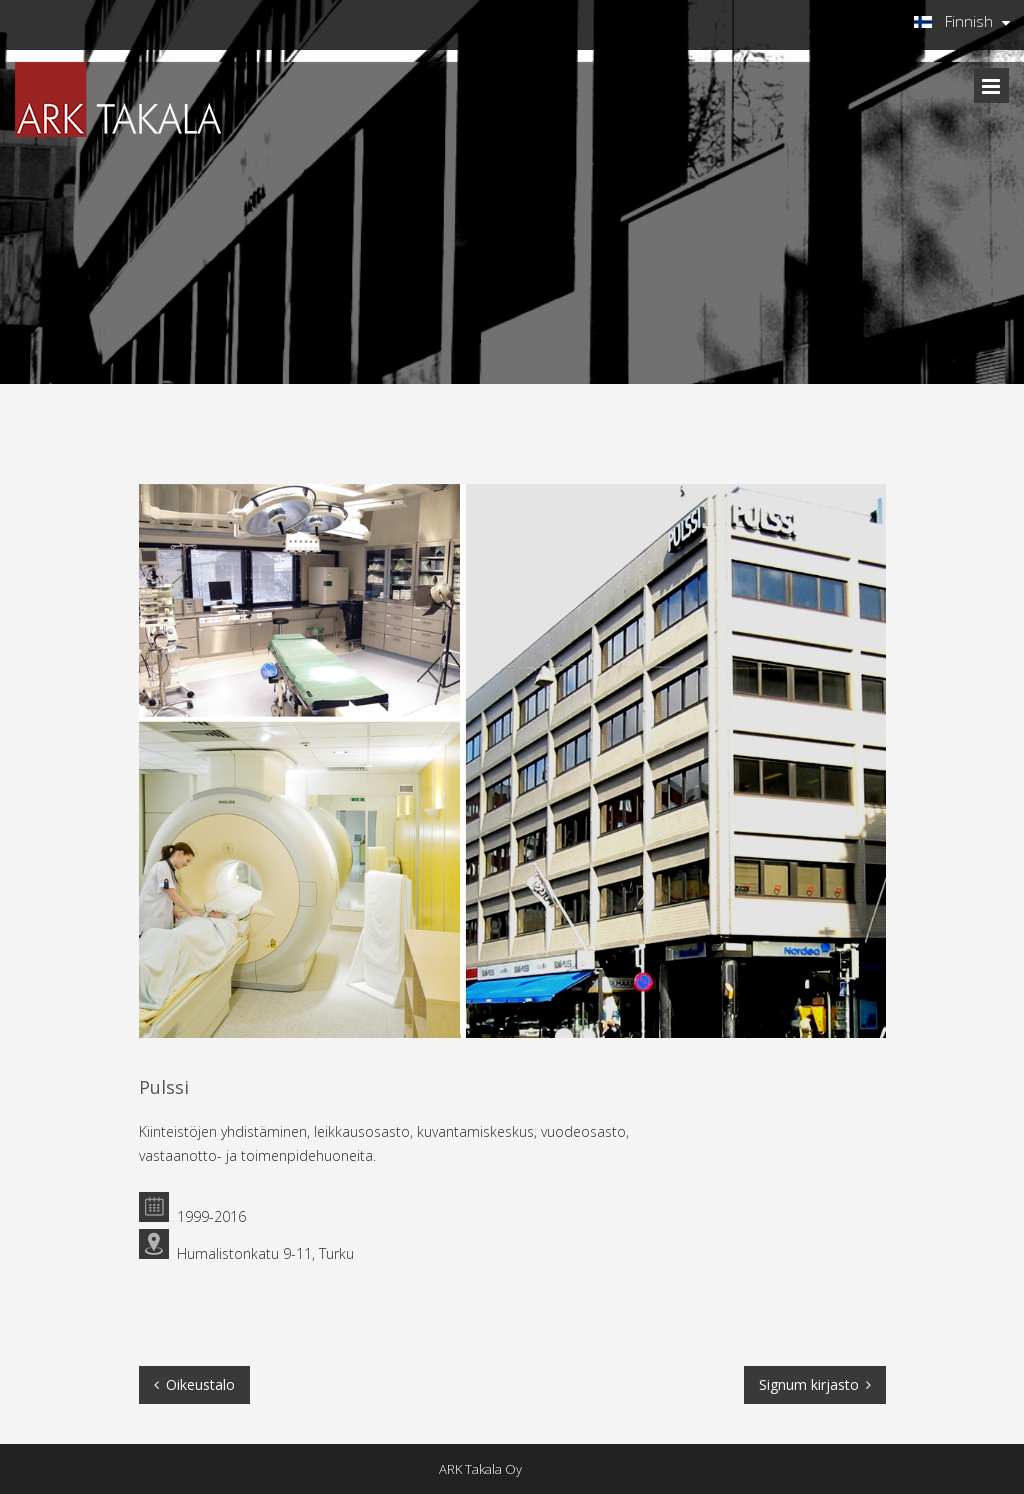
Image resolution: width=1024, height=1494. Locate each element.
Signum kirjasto (809, 1384)
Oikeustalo (200, 1384)
